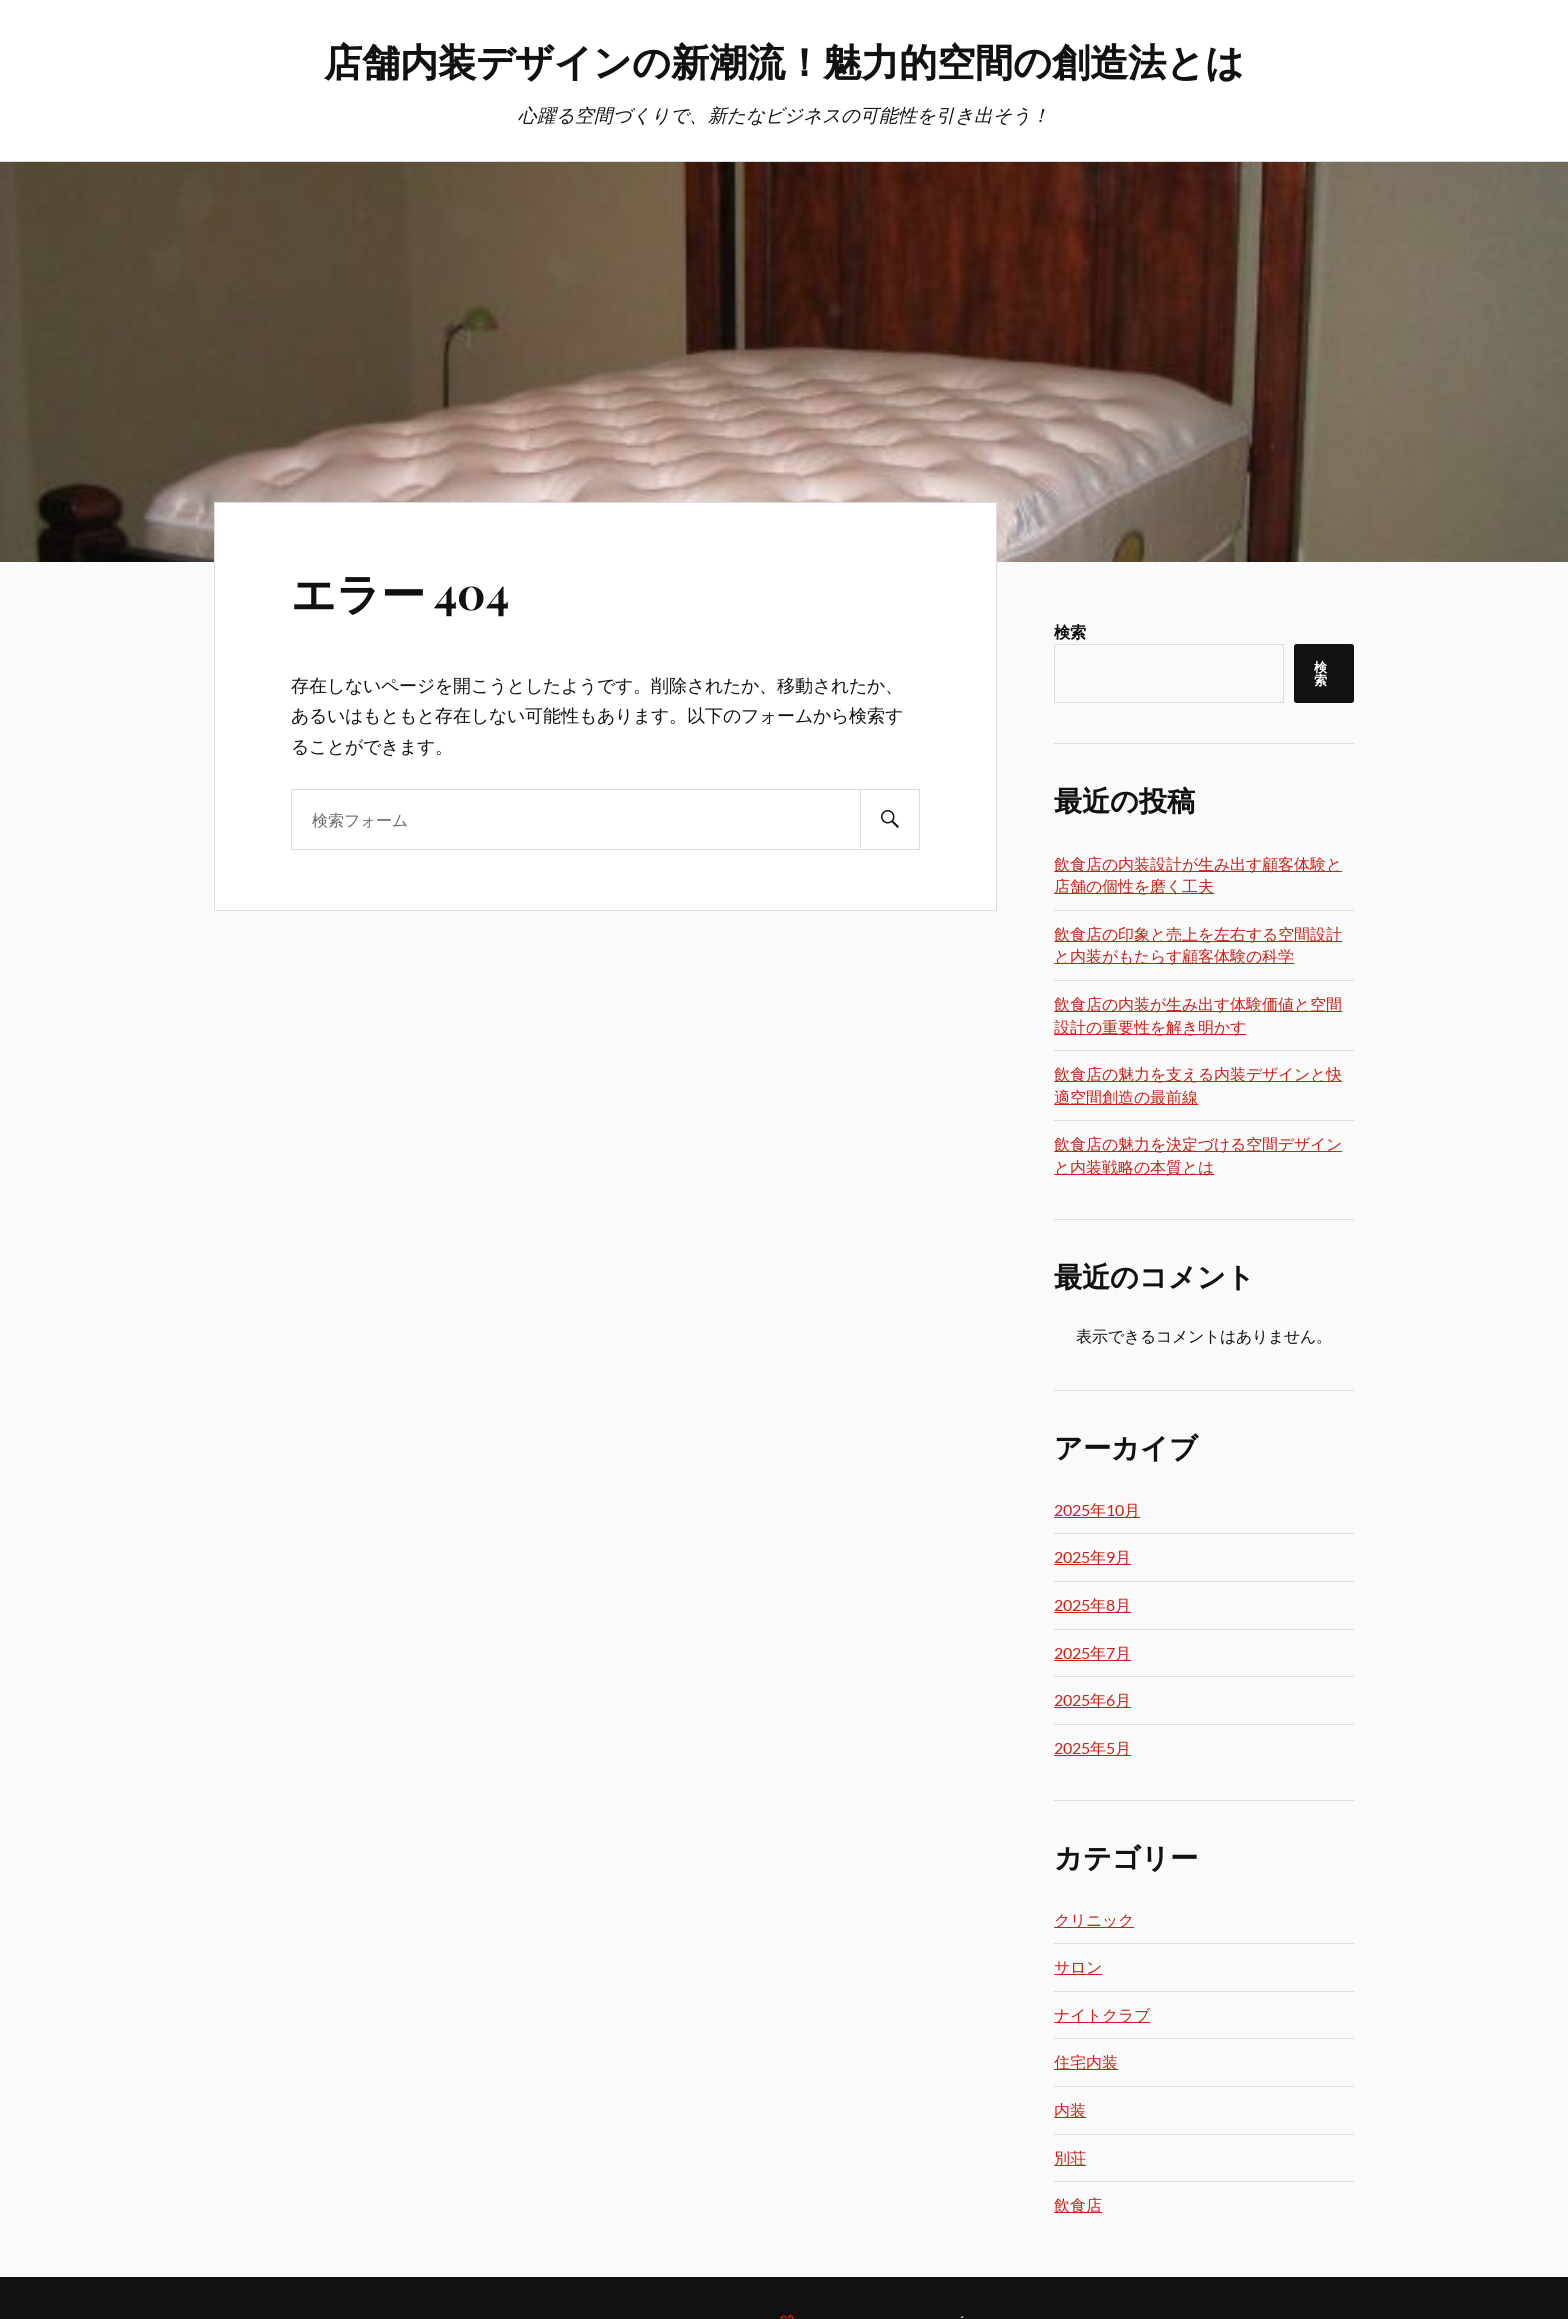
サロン (1078, 1966)
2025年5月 (1092, 1747)
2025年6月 (1092, 1699)
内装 (1070, 2109)
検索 (1070, 631)
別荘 (1070, 2157)
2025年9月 (1092, 1556)
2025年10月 (1097, 1509)
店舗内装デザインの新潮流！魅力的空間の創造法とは (784, 60)
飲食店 (1078, 2204)
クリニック (1094, 1919)
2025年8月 (1092, 1604)
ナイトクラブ (1102, 2014)
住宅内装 (1086, 2061)
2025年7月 (1092, 1652)
